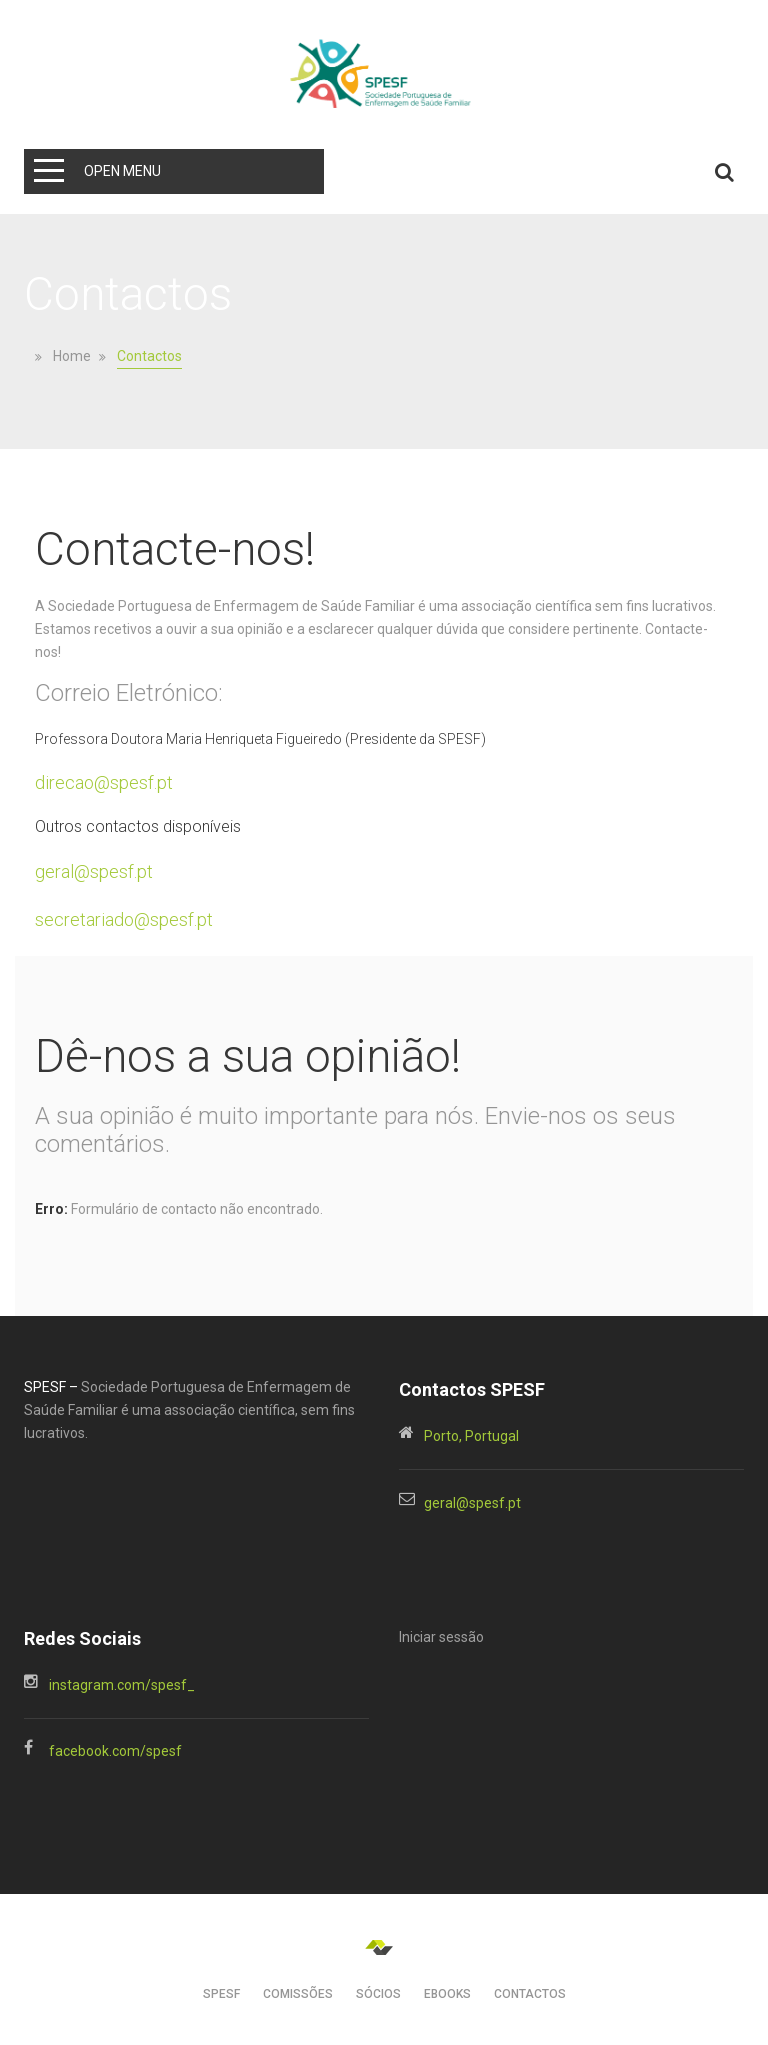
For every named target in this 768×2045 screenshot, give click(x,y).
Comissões (298, 1994)
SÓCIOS (378, 1994)
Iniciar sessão (441, 1637)
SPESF (221, 1994)
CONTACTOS (530, 1994)
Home (72, 357)
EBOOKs (447, 1994)
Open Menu (122, 171)
